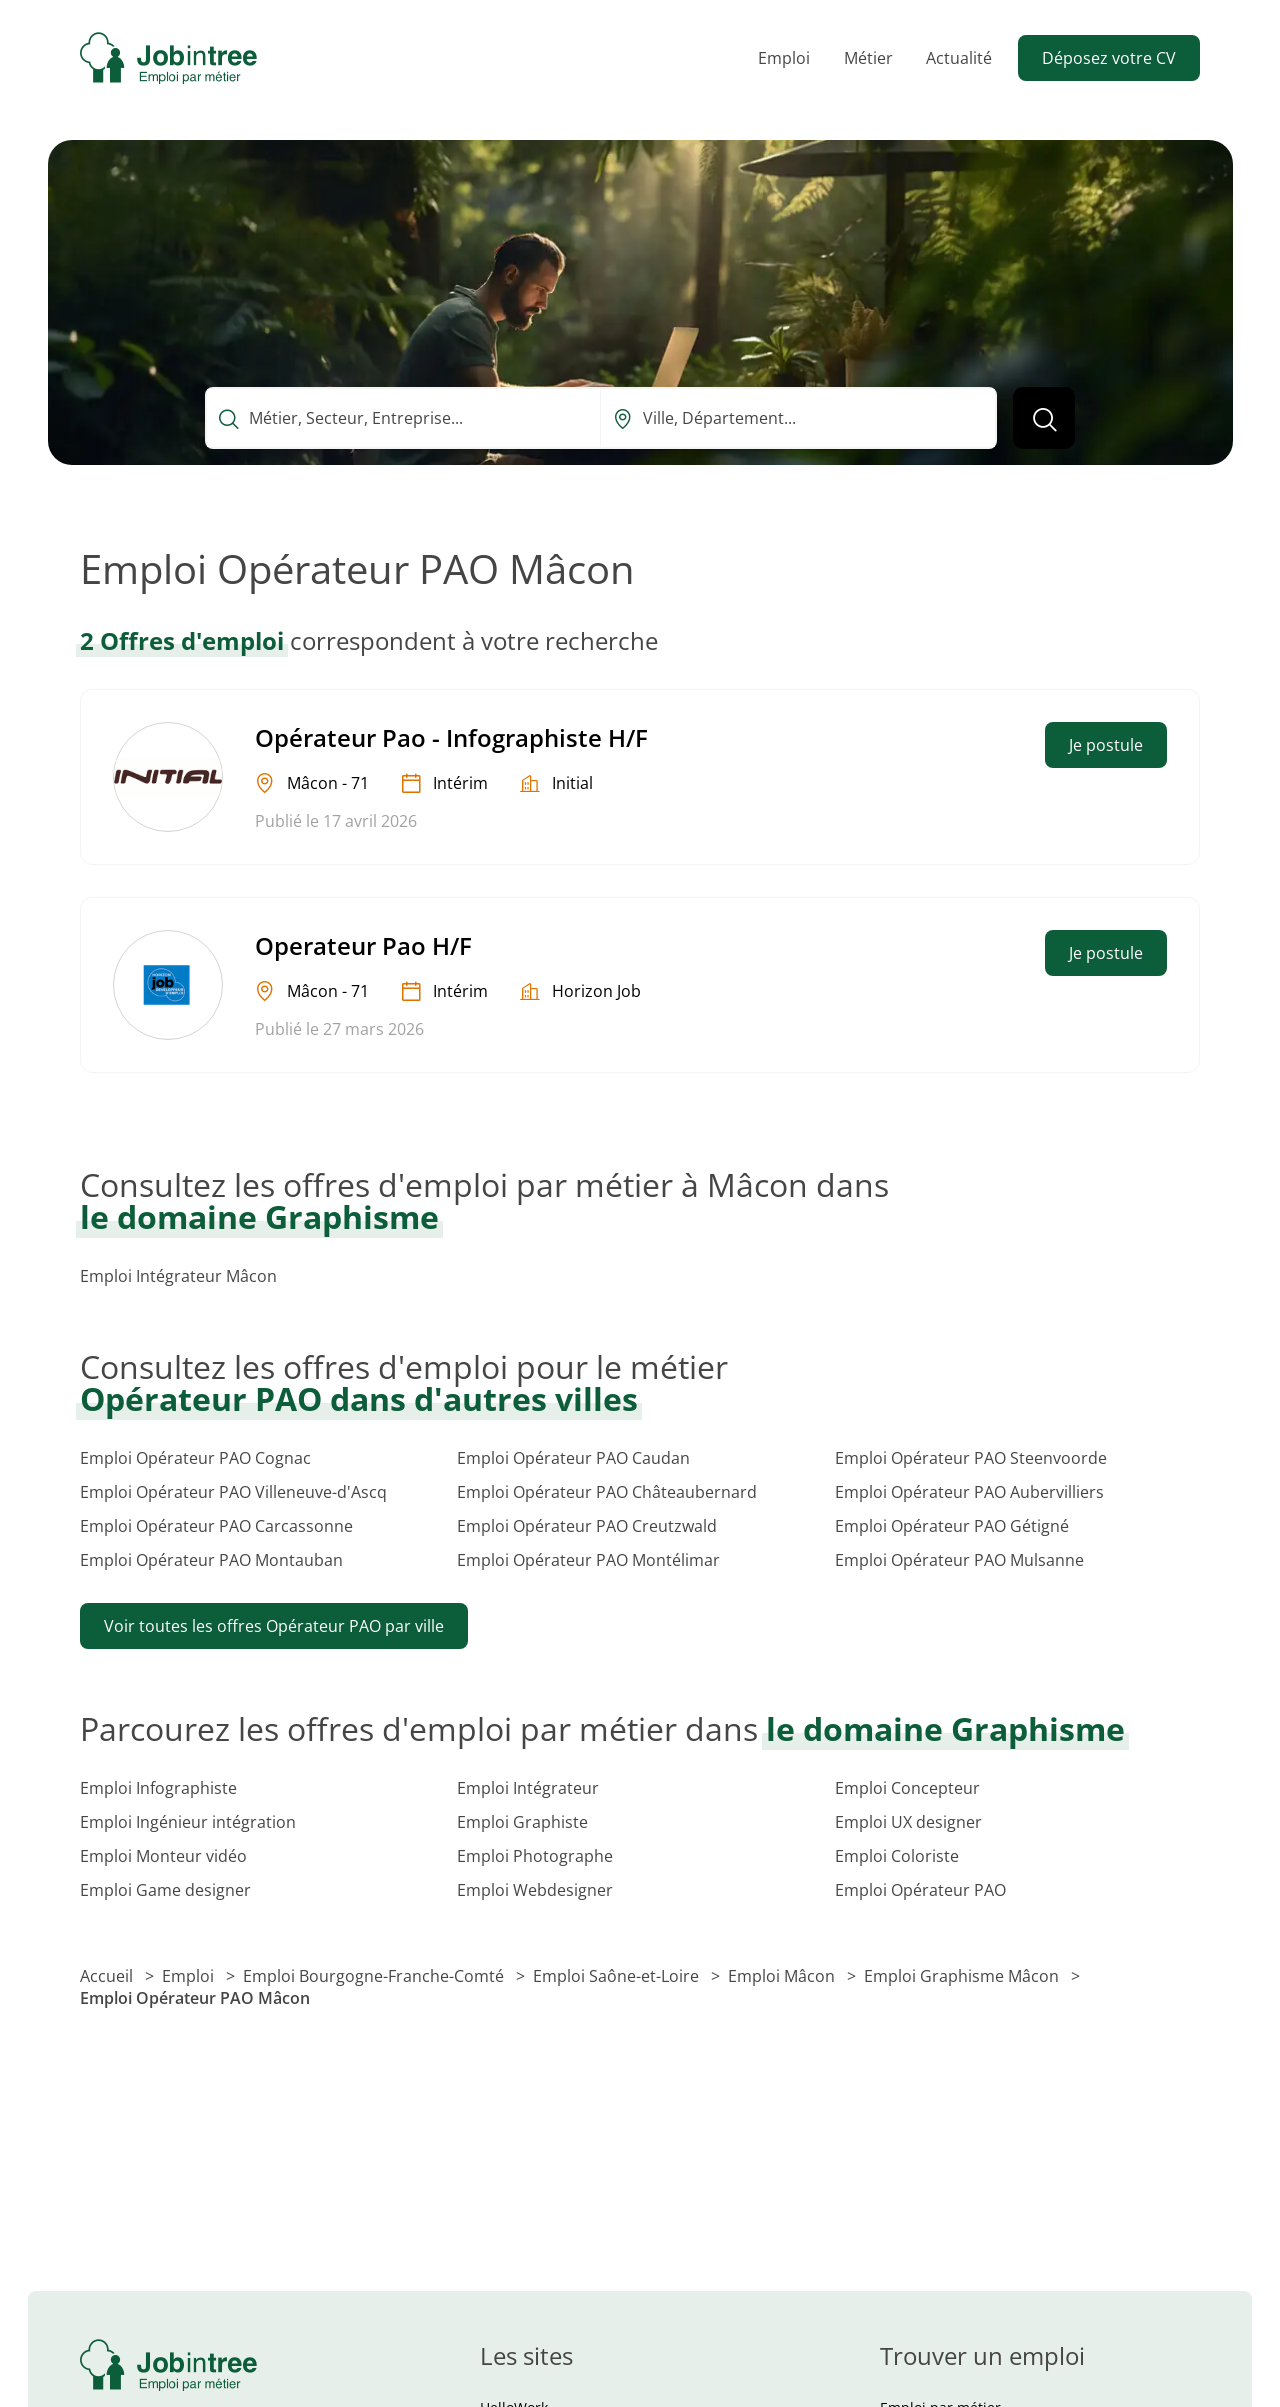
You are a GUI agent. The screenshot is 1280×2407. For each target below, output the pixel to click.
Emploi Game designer (165, 1890)
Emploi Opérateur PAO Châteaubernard (607, 1492)
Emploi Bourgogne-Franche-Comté (375, 1976)
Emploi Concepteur (907, 1788)
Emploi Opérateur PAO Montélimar (588, 1560)
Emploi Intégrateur (528, 1788)
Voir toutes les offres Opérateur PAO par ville (274, 1626)
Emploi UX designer (908, 1822)
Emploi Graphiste (522, 1822)
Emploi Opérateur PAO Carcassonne (216, 1526)
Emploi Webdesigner (535, 1890)
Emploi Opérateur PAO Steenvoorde (971, 1458)
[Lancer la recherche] (1044, 418)
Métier (868, 58)
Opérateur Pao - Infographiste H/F (451, 737)
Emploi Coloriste (897, 1856)
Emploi (784, 58)
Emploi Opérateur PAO (920, 1890)
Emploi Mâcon (783, 1976)
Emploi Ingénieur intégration (188, 1822)
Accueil (108, 1976)
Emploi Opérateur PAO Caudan (573, 1458)
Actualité (959, 58)
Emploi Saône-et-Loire (618, 1976)
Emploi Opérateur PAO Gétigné (952, 1526)
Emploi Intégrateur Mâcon (178, 1276)
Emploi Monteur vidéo (163, 1856)
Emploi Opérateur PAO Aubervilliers (969, 1492)
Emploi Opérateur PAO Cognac (195, 1458)
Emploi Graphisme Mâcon (963, 1976)
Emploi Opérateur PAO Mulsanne (959, 1560)
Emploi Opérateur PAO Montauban (211, 1560)
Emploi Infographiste (158, 1788)
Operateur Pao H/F (363, 945)
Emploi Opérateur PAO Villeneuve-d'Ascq (233, 1492)
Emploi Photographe (535, 1856)
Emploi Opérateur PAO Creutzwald (587, 1526)
